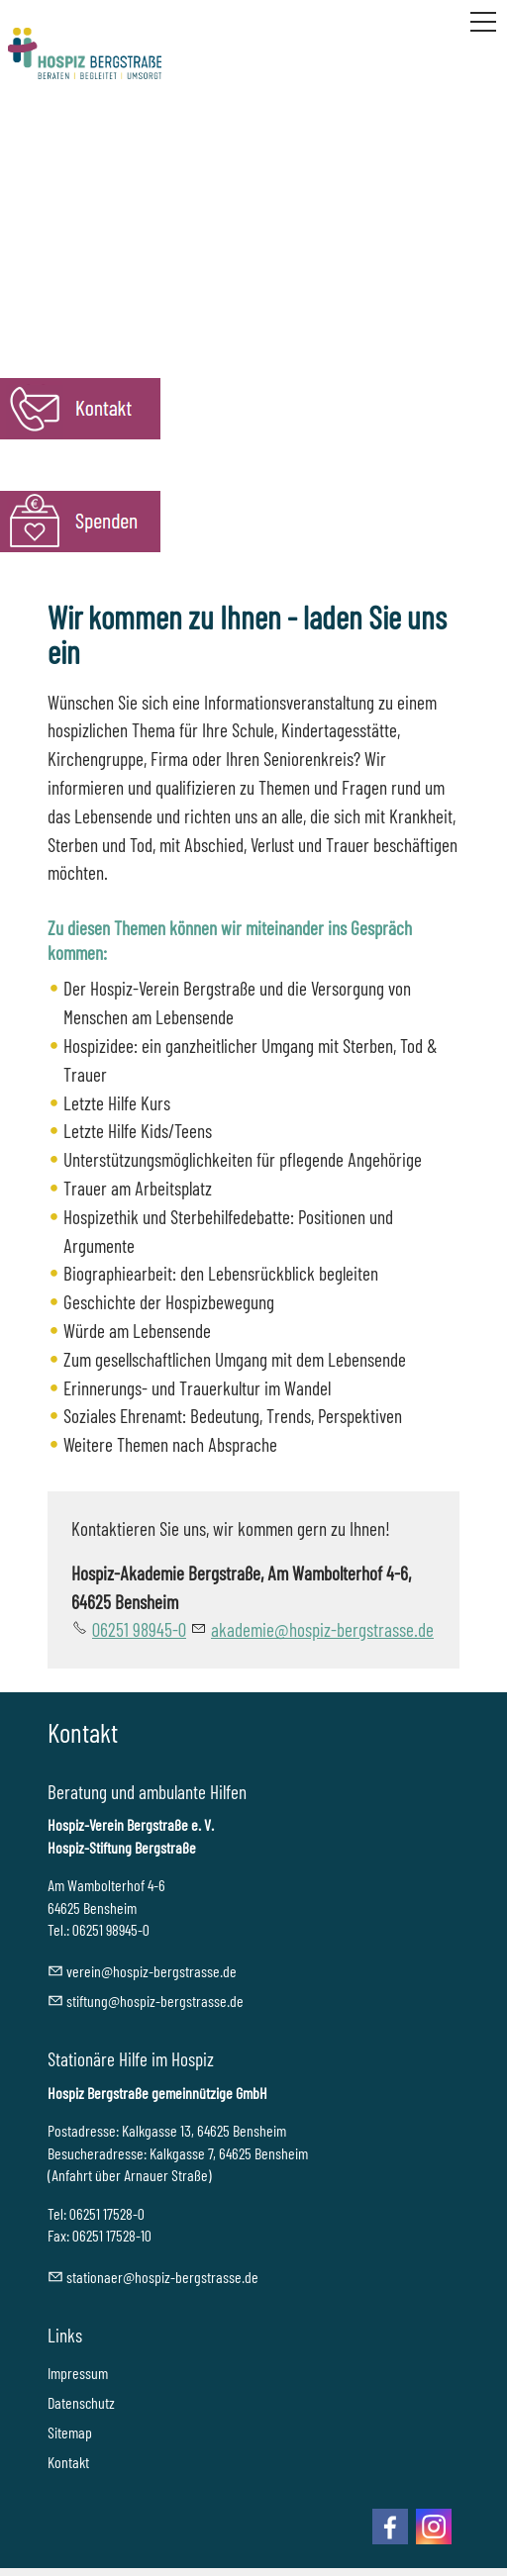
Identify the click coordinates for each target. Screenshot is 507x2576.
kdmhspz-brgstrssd (322, 1629)
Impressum (78, 2372)
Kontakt (68, 2461)
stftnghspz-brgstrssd (155, 2000)
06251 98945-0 (139, 1629)
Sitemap (70, 2432)
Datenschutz (81, 2402)
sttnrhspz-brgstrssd (162, 2276)
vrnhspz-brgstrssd (151, 1970)
